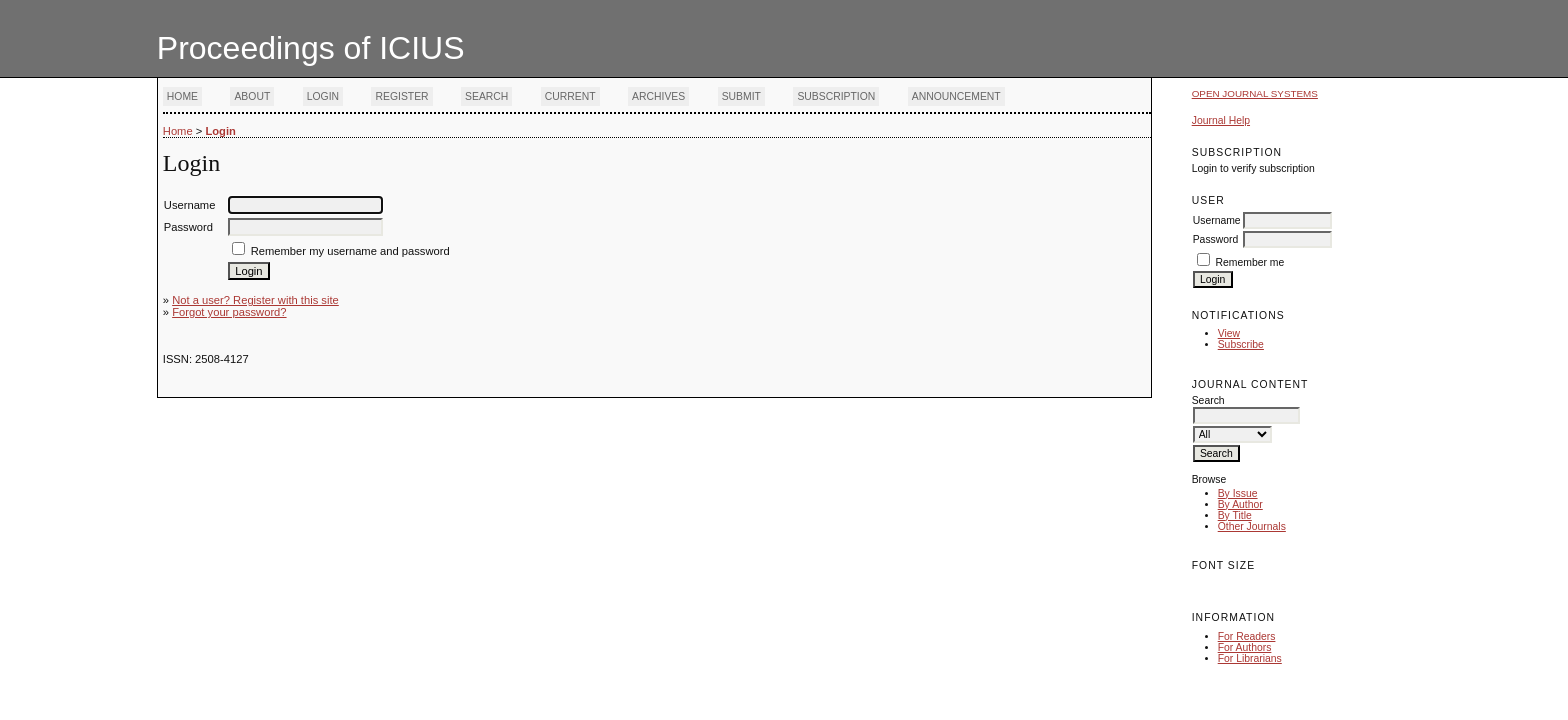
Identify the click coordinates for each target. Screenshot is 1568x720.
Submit (741, 96)
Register (401, 96)
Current (570, 96)
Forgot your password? (229, 312)
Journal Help (1221, 120)
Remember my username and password (350, 251)
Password (1216, 239)
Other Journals (1252, 526)
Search (486, 96)
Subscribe (1241, 344)
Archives (658, 96)
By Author (1240, 504)
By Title (1235, 515)
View (1229, 333)
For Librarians (1250, 658)
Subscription (836, 96)
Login (323, 96)
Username (1217, 220)
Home (182, 96)
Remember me (1250, 262)
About (252, 96)
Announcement (956, 96)
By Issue (1238, 493)
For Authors (1245, 647)
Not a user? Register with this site (255, 300)
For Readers (1247, 636)
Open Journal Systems (1255, 93)
